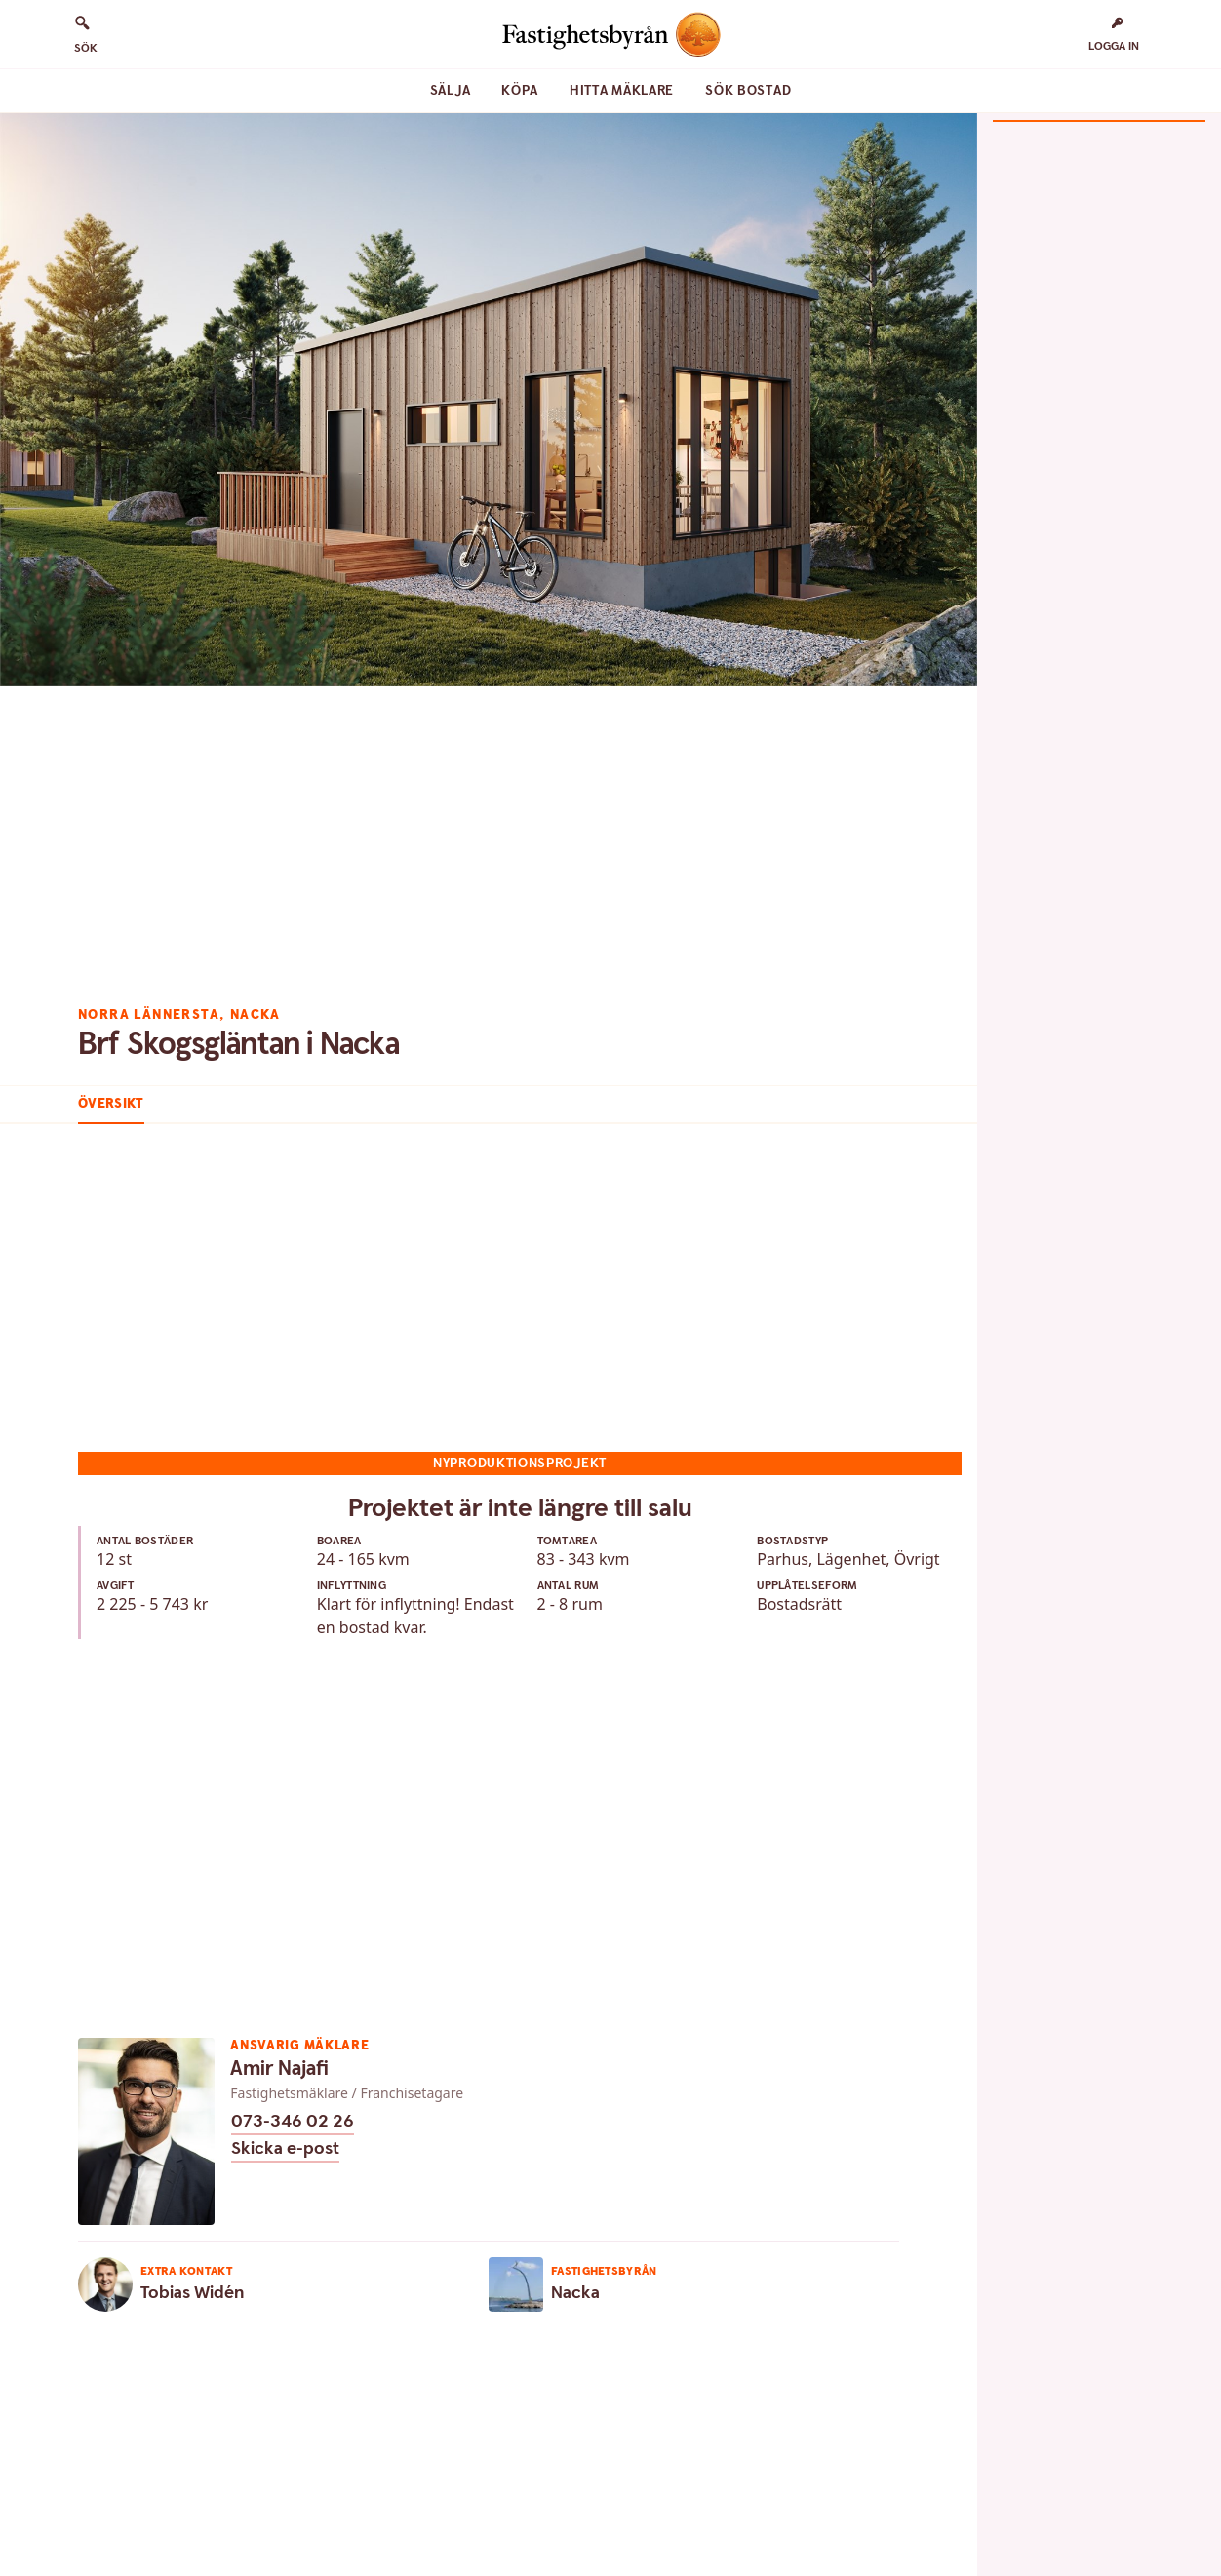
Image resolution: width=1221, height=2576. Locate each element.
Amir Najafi (279, 2068)
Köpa (519, 90)
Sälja (450, 90)
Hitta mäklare (622, 90)
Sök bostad (748, 90)
